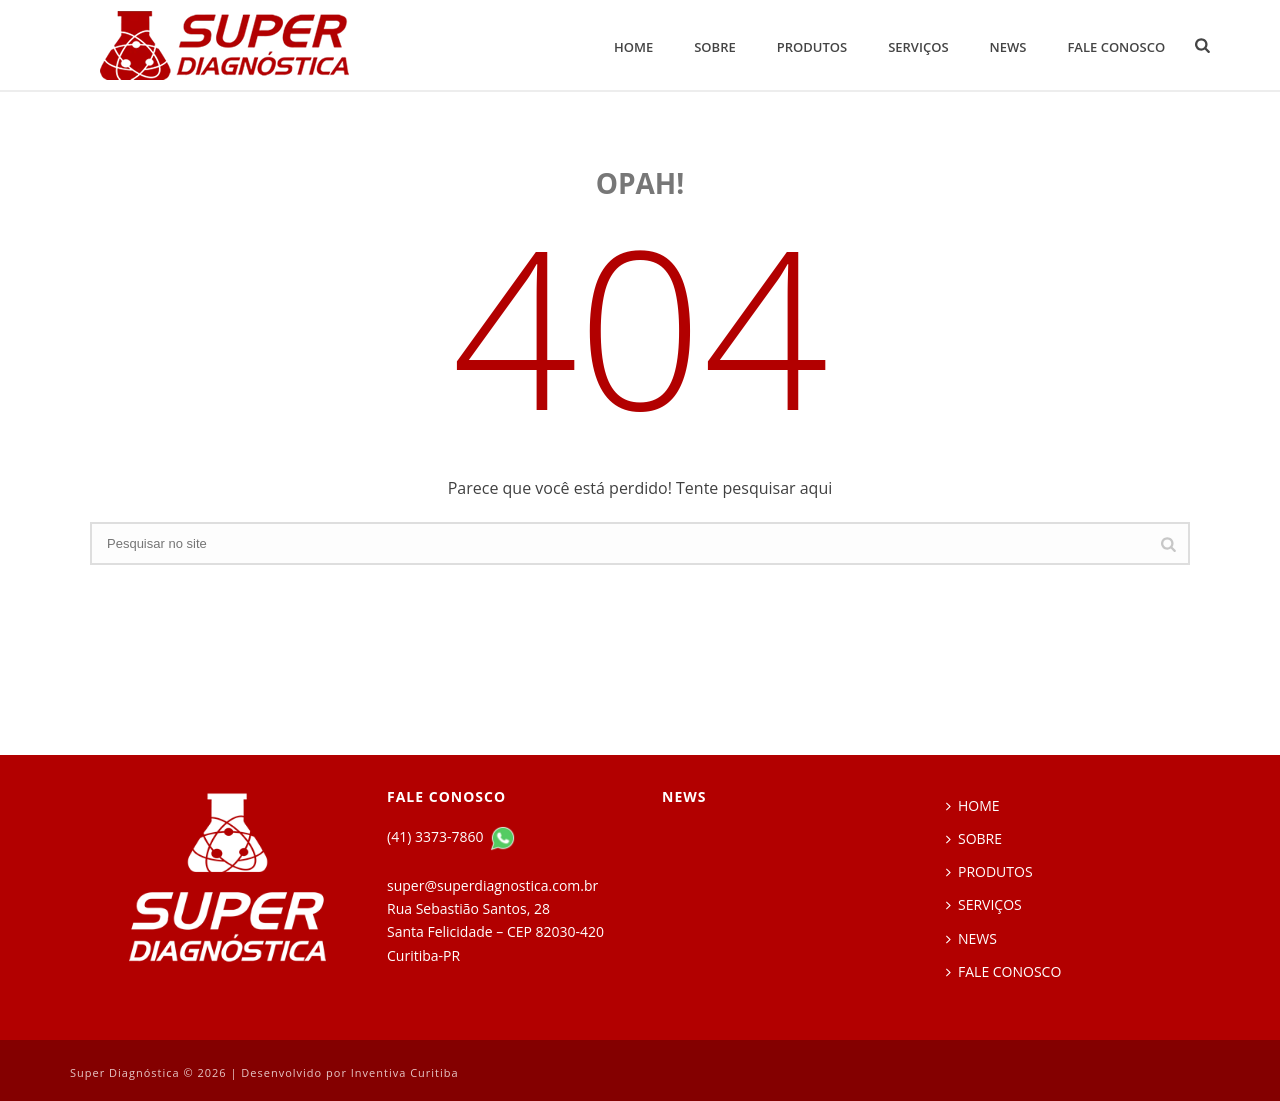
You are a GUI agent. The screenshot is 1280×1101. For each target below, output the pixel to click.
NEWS (1008, 47)
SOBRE (715, 47)
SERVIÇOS (918, 47)
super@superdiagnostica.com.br (492, 885)
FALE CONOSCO (1116, 47)
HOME (633, 47)
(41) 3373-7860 (437, 836)
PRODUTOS (812, 47)
